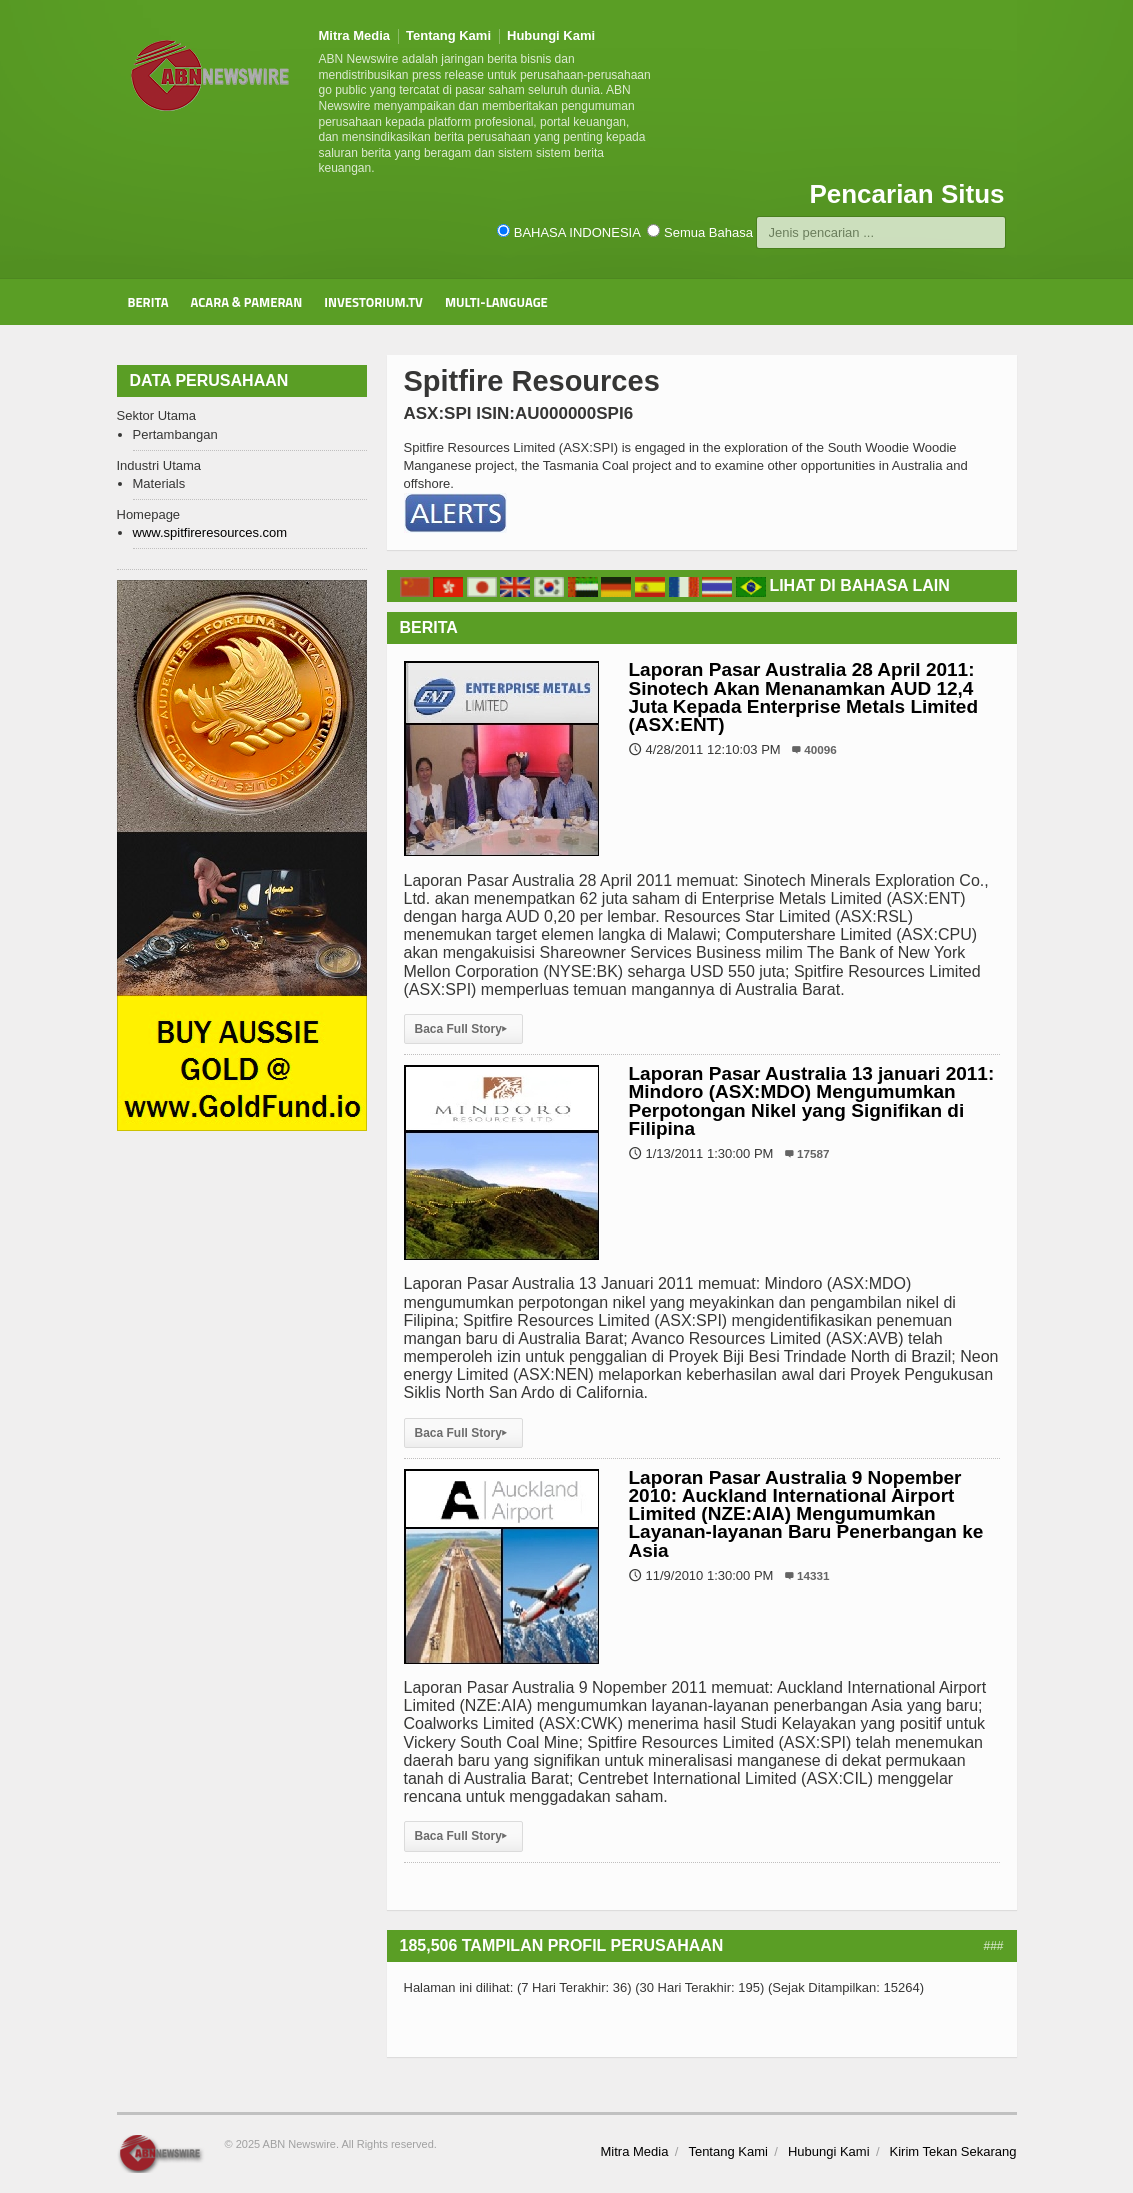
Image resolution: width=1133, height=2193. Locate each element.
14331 (813, 1575)
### (993, 1946)
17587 (813, 1153)
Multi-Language (496, 302)
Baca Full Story (463, 1029)
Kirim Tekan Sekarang (953, 2151)
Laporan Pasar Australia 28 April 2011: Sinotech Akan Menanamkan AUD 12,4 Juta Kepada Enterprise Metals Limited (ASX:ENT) (804, 697)
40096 (820, 749)
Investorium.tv (373, 302)
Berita (148, 302)
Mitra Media (355, 35)
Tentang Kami (448, 35)
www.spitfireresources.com (210, 532)
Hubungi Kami (551, 35)
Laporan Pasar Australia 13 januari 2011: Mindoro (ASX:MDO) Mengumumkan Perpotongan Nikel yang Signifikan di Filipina (812, 1101)
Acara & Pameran (247, 302)
